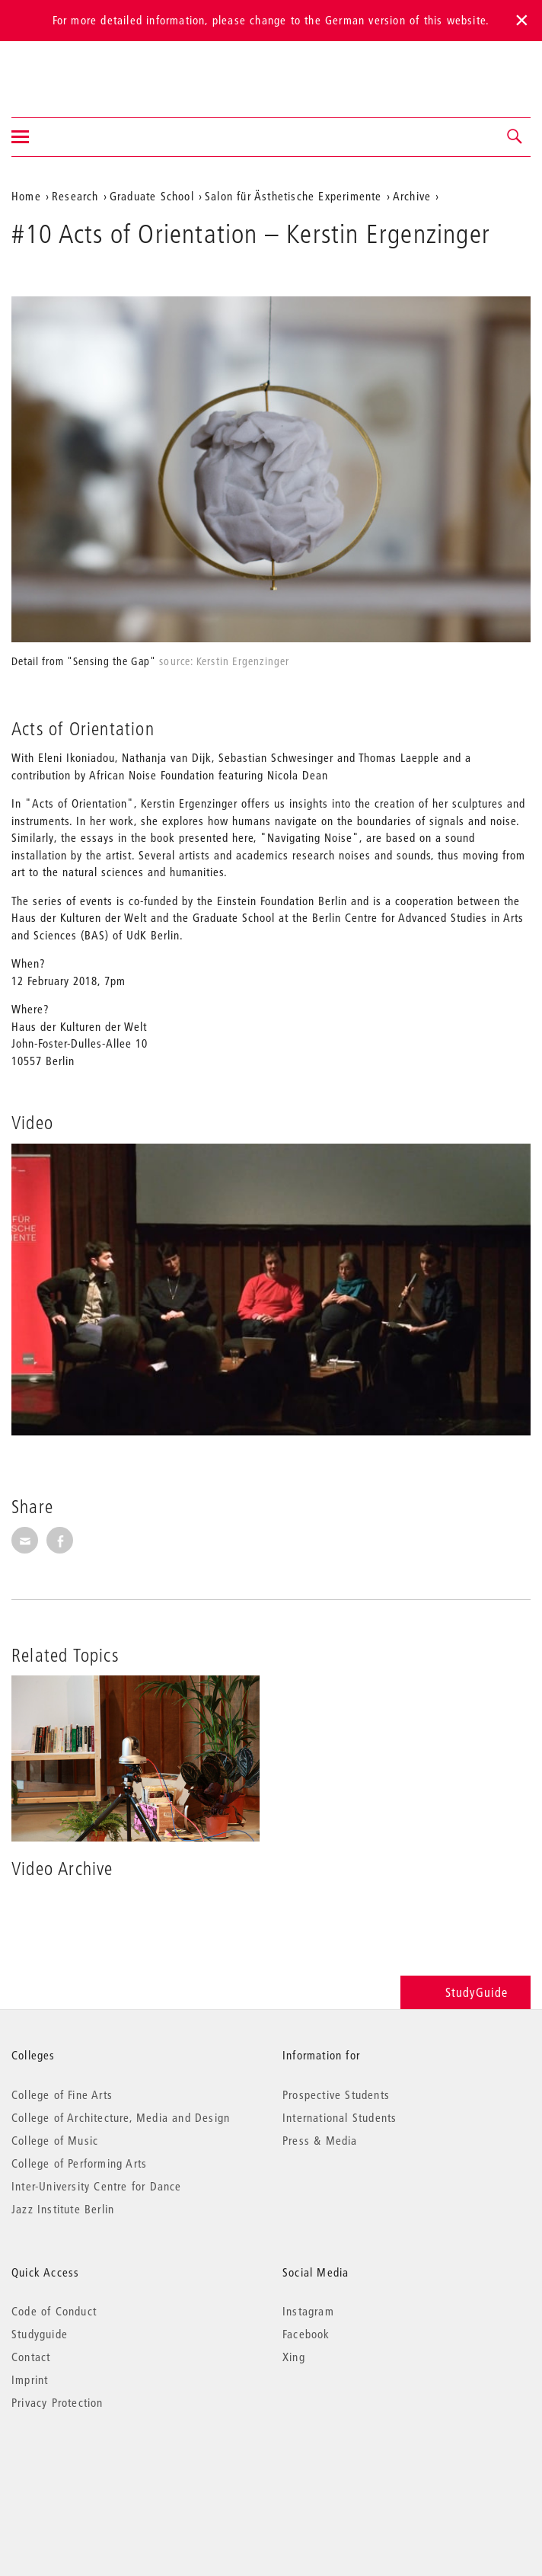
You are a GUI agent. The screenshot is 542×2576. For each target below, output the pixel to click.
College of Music (54, 2140)
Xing (293, 2356)
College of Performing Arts (79, 2163)
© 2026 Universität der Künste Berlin (91, 2466)
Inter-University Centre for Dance (96, 2186)
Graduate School (152, 195)
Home (26, 195)
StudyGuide (465, 1992)
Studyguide (39, 2333)
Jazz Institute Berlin (62, 2208)
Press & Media (320, 2140)
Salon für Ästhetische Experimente (293, 195)
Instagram (308, 2310)
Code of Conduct (54, 2310)
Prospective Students (336, 2094)
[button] (515, 137)
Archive (412, 195)
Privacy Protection (57, 2402)
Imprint (29, 2379)
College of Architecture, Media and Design (120, 2117)
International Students (339, 2117)
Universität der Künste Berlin (71, 69)
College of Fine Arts (62, 2094)
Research (75, 195)
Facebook (306, 2333)
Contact (30, 2356)
